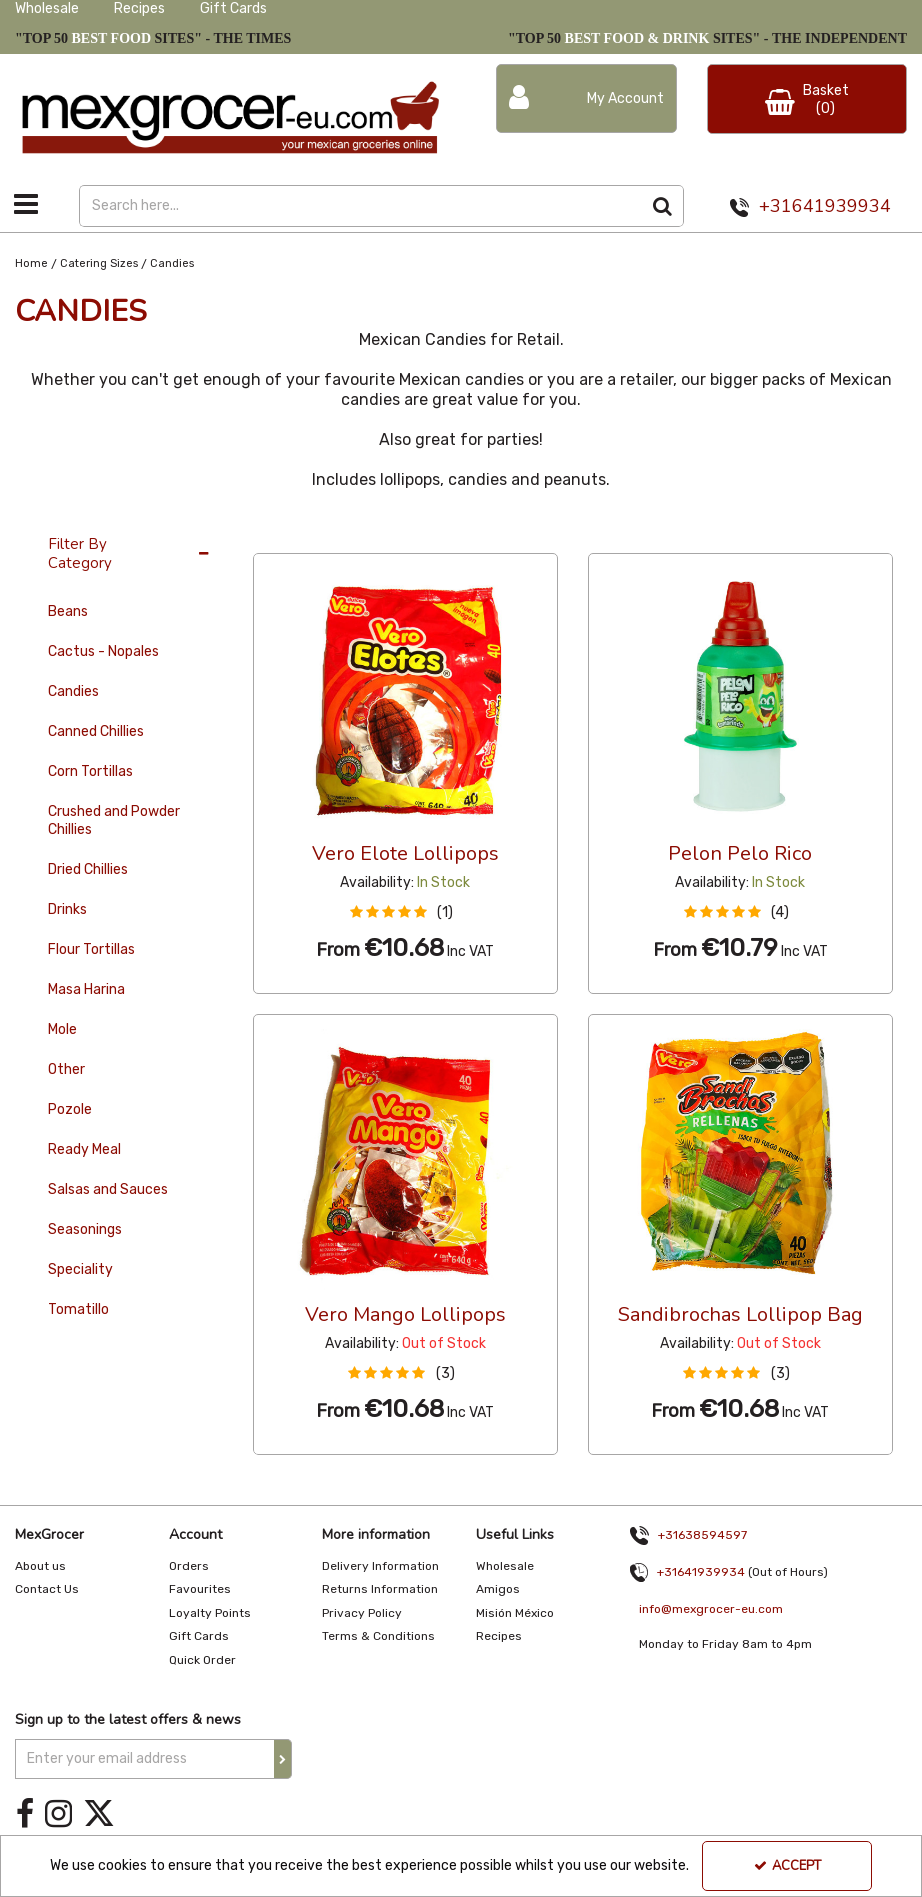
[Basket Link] (807, 99)
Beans (68, 611)
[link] (25, 1814)
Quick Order (202, 1660)
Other (66, 1069)
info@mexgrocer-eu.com (711, 1609)
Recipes (139, 8)
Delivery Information (380, 1566)
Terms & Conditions (378, 1636)
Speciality (80, 1269)
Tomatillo (78, 1309)
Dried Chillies (88, 869)
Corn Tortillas (90, 771)
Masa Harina (86, 989)
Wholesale (47, 8)
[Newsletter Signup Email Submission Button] (283, 1759)
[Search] (361, 206)
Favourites (200, 1589)
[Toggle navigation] (26, 204)
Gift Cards (233, 8)
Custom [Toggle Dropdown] (387, 534)
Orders (189, 1566)
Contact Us (47, 1589)
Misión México (515, 1613)
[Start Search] (663, 206)
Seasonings (85, 1229)
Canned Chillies (96, 731)
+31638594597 (702, 1535)
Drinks (67, 909)
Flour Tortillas (91, 949)
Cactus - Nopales (103, 651)
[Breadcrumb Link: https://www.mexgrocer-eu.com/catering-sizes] (99, 263)
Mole (62, 1029)
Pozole (70, 1109)
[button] (405, 912)
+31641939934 (825, 206)
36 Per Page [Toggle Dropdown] (293, 534)
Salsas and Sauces (108, 1189)
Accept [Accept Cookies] (787, 1866)
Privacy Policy (362, 1613)
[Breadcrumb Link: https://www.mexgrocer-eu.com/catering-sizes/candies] (172, 263)
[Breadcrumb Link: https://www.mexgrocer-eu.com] (31, 263)
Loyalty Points (210, 1613)
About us (40, 1566)
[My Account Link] (586, 98)
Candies (73, 691)
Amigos (498, 1589)
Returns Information (380, 1589)
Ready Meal (84, 1149)
